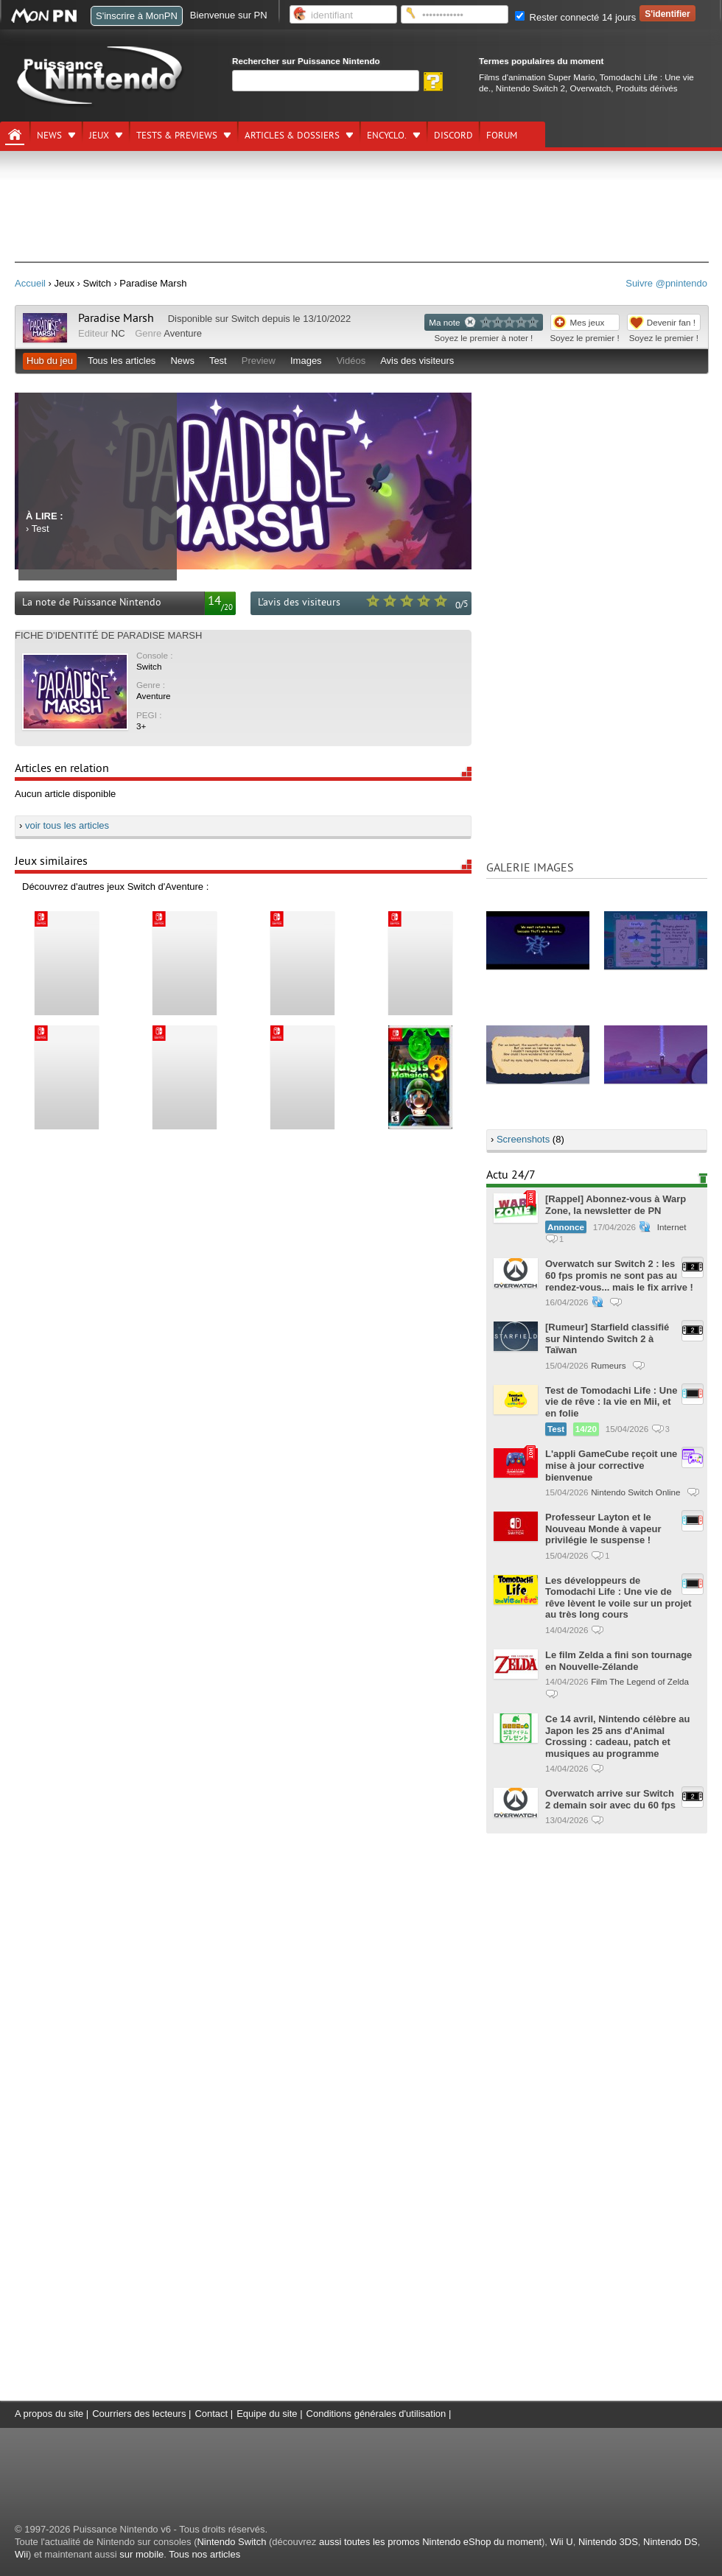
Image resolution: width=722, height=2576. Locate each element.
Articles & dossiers (292, 135)
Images (306, 360)
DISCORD (453, 135)
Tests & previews (176, 135)
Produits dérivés (647, 88)
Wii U (561, 2541)
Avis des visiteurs (417, 360)
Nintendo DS (670, 2541)
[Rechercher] (325, 80)
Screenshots (523, 1139)
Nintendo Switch (231, 2541)
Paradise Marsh (116, 318)
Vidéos (351, 360)
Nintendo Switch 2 (530, 88)
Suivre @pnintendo (666, 283)
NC (118, 333)
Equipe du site (266, 2413)
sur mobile (141, 2554)
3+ (141, 726)
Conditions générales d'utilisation (376, 2413)
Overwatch (590, 88)
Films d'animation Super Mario (537, 77)
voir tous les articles (67, 825)
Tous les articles (121, 360)
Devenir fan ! (671, 322)
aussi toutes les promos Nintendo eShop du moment (430, 2541)
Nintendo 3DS (608, 2541)
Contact (211, 2413)
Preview (259, 360)
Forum (501, 135)
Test (218, 360)
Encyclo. (387, 135)
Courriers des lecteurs (139, 2413)
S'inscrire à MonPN (137, 15)
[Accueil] (14, 134)
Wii (21, 2554)
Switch (245, 318)
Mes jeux (587, 322)
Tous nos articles (204, 2554)
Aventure (183, 333)
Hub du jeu (50, 360)
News (49, 135)
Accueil (30, 283)
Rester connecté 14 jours (575, 17)
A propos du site (49, 2413)
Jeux (99, 135)
